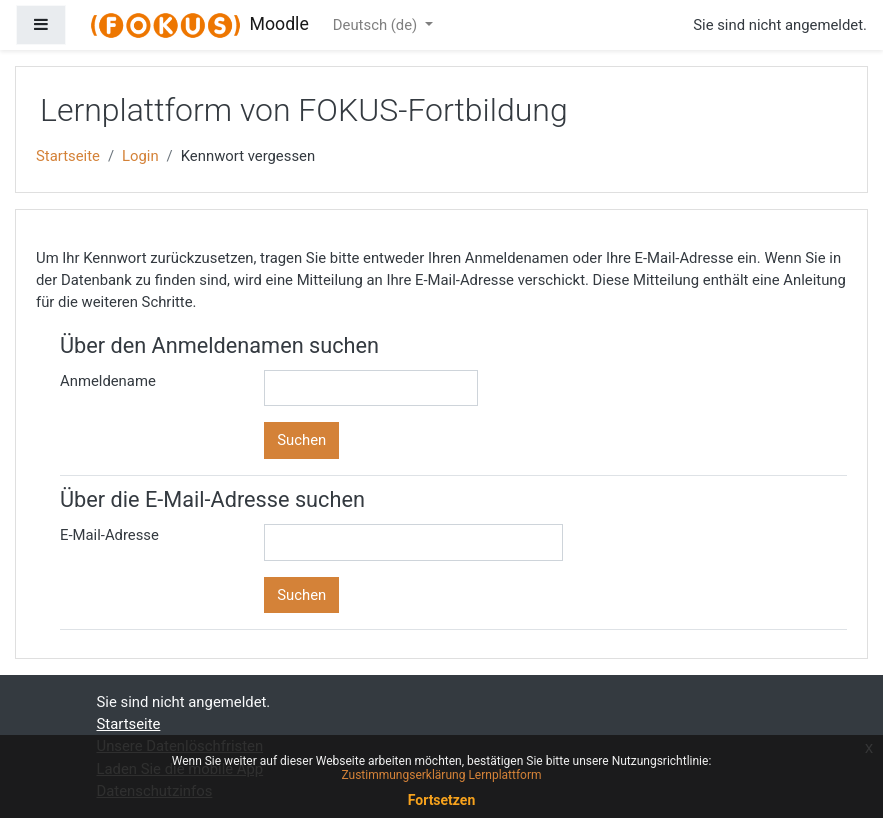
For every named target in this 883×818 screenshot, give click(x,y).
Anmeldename (108, 381)
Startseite (68, 156)
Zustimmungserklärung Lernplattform (441, 775)
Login (140, 156)
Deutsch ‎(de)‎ (377, 25)
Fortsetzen (442, 800)
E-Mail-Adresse (109, 535)
